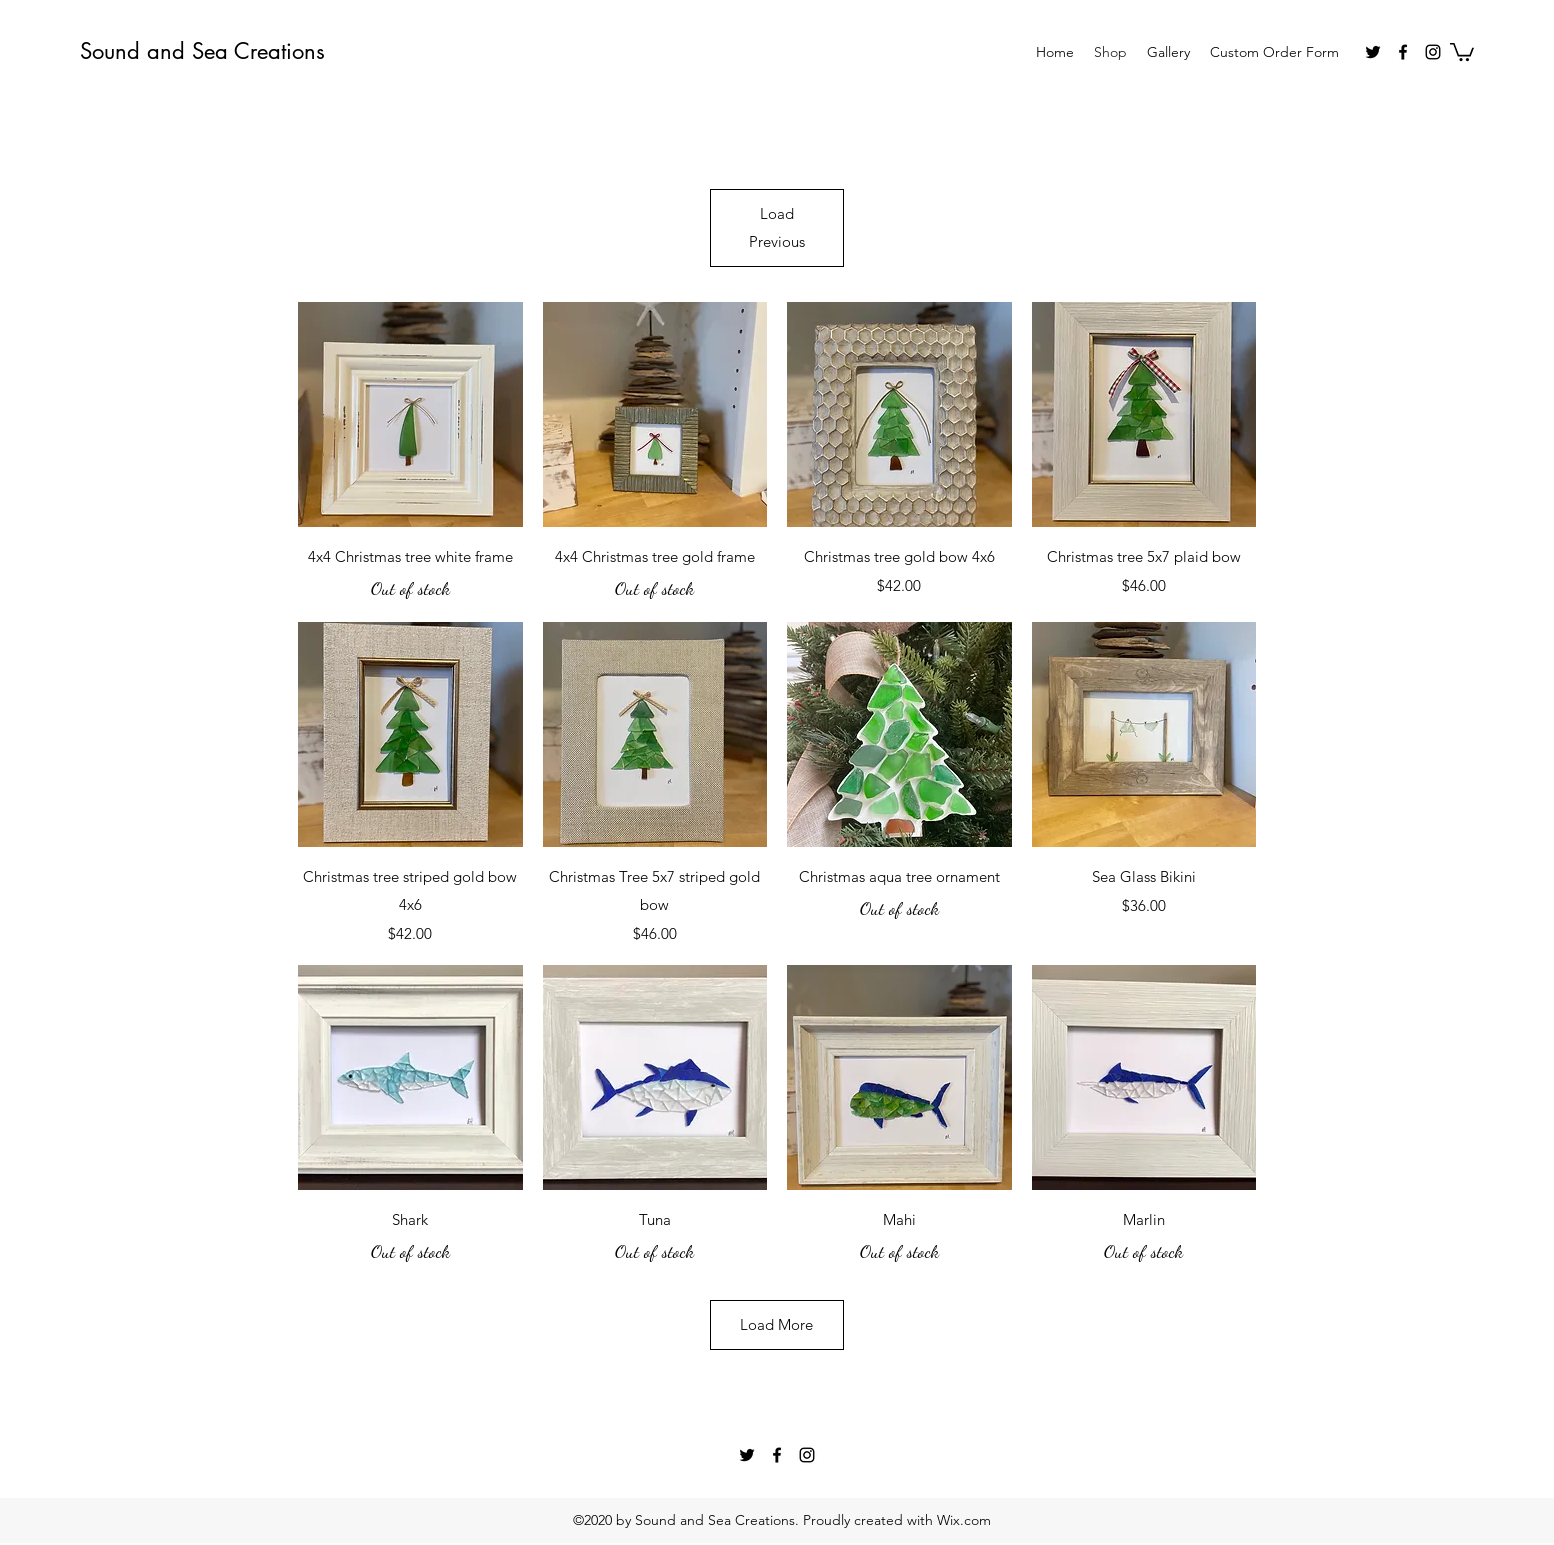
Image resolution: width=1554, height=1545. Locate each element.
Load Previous (777, 227)
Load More (776, 1324)
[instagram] (1433, 52)
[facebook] (1403, 52)
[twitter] (1373, 52)
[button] (1462, 51)
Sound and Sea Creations (202, 51)
